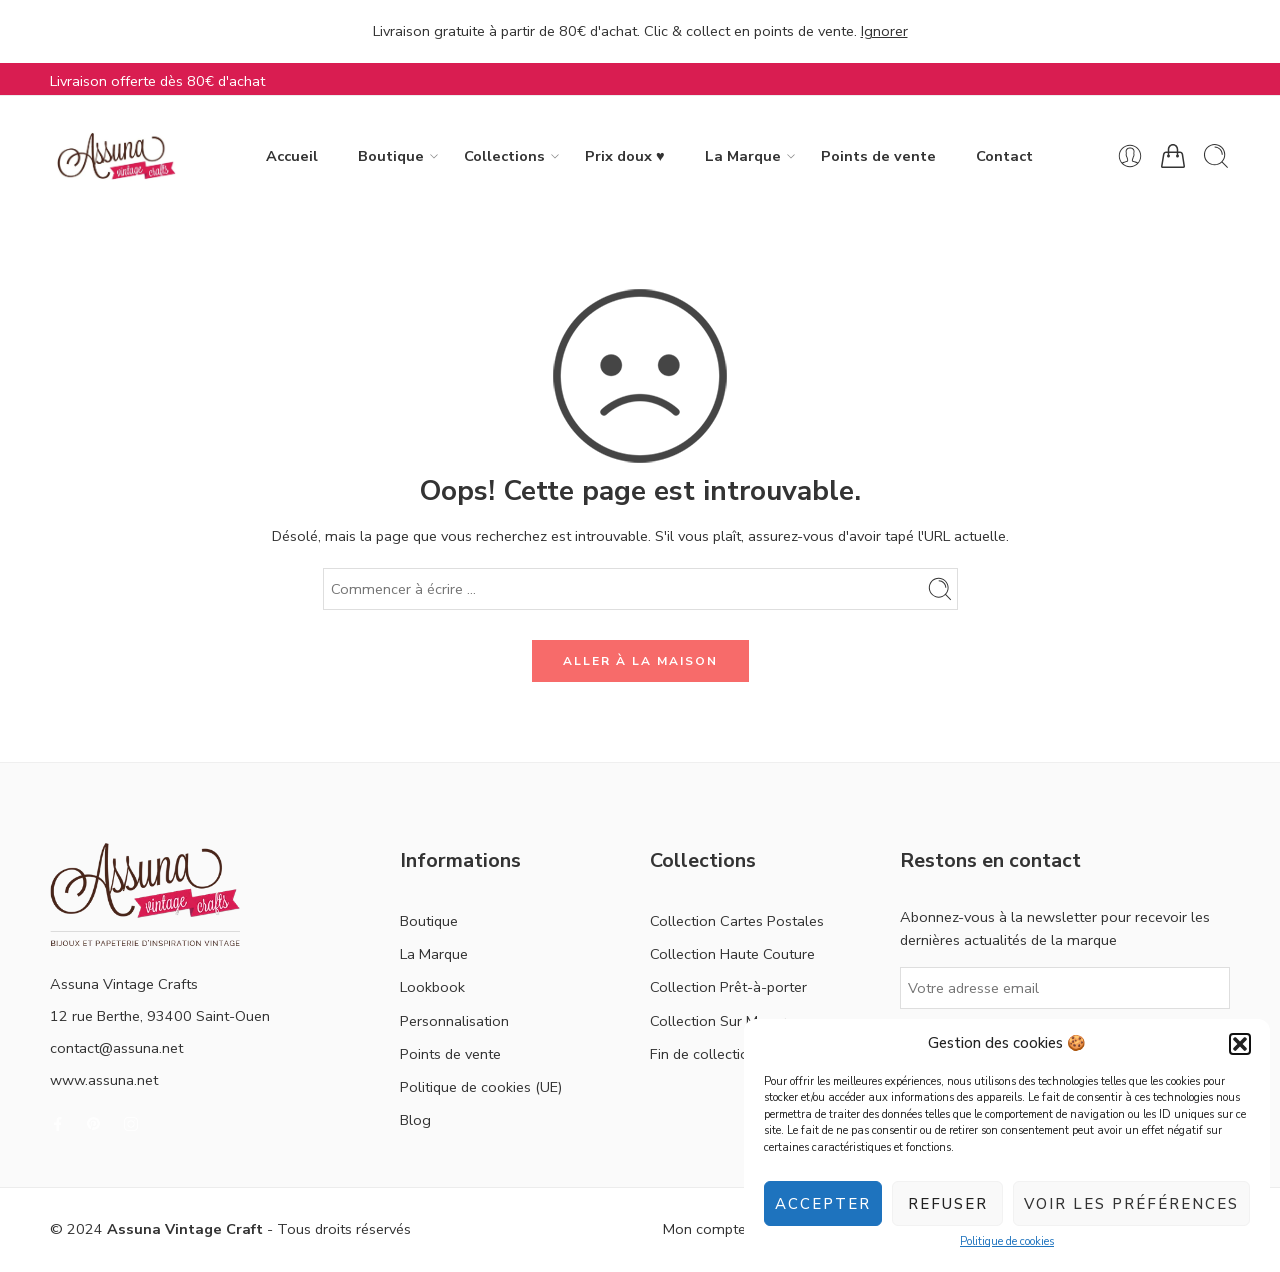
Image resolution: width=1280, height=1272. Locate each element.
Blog (415, 1120)
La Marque (743, 156)
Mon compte (704, 1229)
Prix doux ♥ (625, 156)
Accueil (292, 156)
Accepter (823, 1204)
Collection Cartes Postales (737, 921)
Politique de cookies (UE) (481, 1087)
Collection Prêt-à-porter (728, 987)
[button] (1240, 1044)
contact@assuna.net (116, 1048)
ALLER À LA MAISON (640, 661)
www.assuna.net (104, 1080)
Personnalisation (454, 1021)
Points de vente (878, 156)
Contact (1004, 156)
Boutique (391, 156)
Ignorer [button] (884, 31)
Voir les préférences (1131, 1204)
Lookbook (432, 987)
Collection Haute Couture (732, 954)
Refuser (948, 1204)
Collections (504, 156)
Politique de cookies (1007, 1241)
